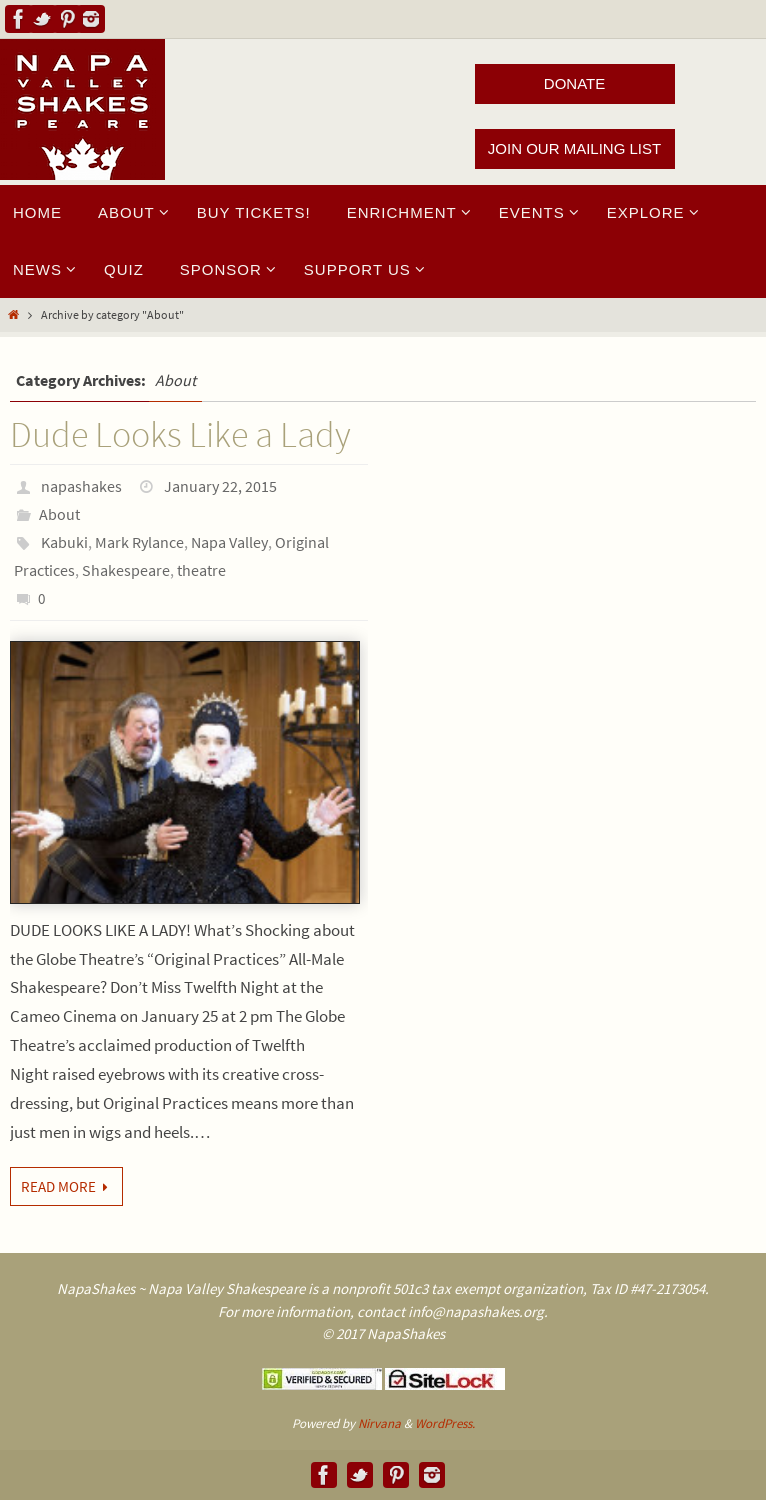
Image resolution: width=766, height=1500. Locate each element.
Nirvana (379, 1423)
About (59, 514)
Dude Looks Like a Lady (180, 434)
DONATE (574, 83)
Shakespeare (126, 570)
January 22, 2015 (220, 486)
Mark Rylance (139, 542)
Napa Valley (229, 542)
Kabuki (64, 542)
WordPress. (445, 1423)
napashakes (81, 486)
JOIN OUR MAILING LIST (574, 148)
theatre (201, 570)
